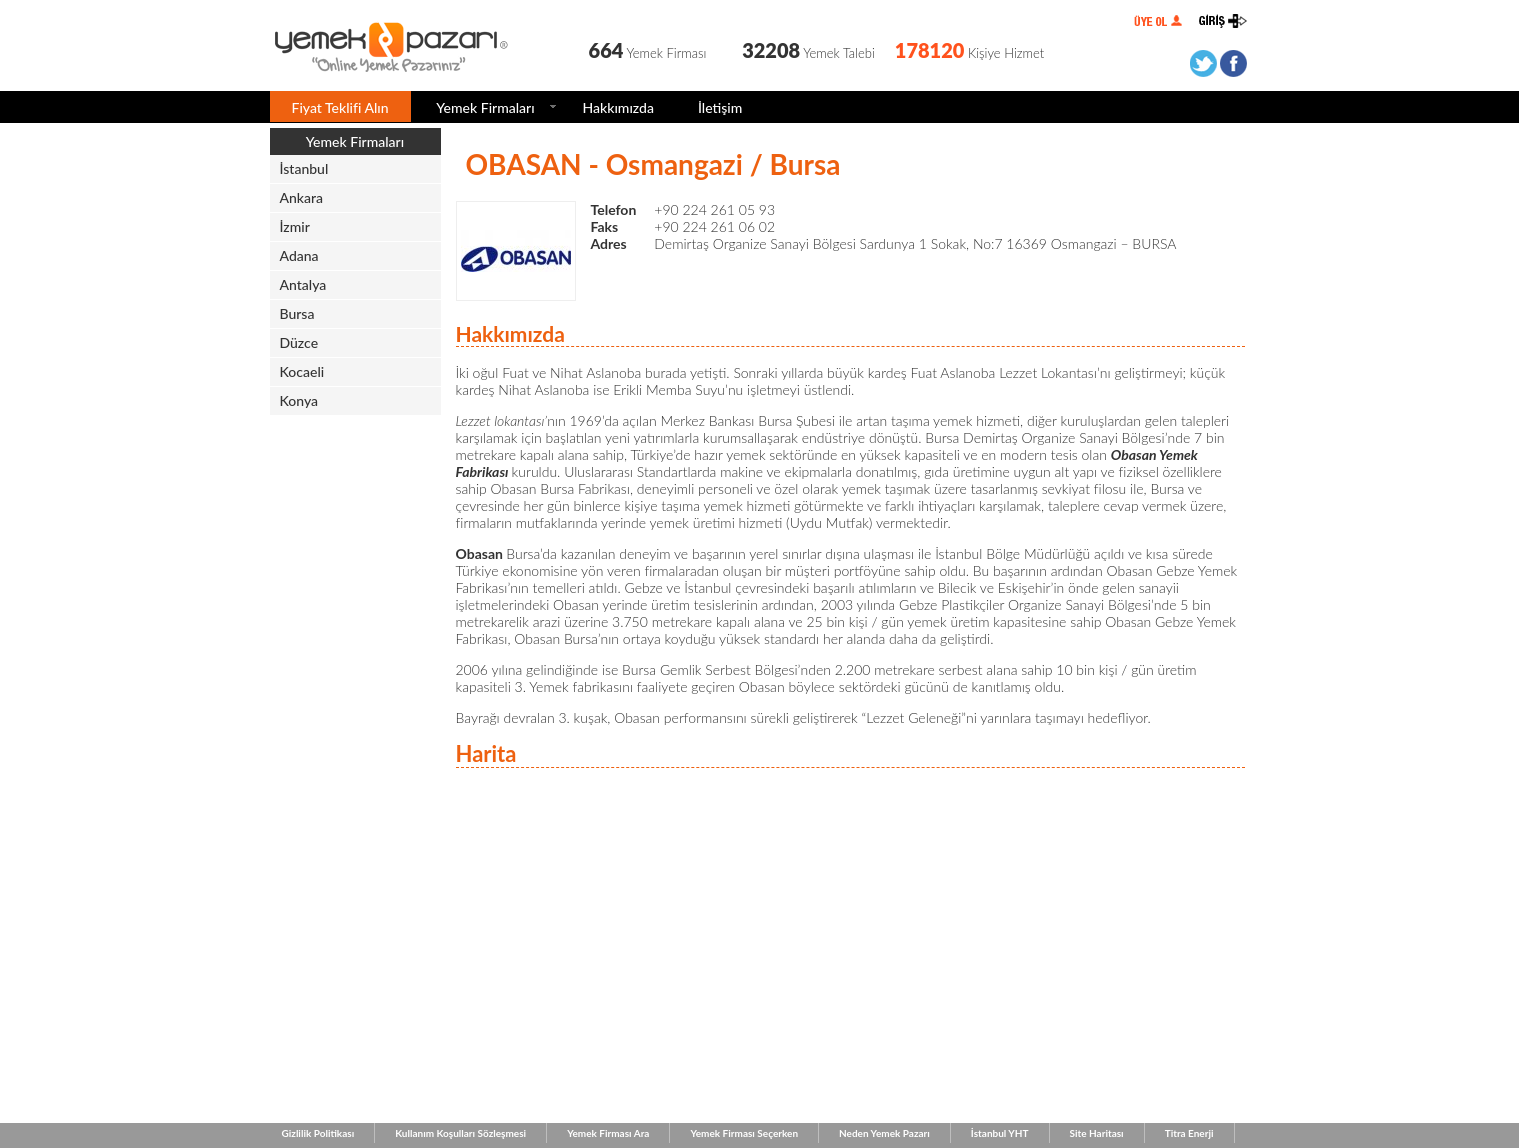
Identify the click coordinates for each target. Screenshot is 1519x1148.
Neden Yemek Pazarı (884, 1133)
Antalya (303, 284)
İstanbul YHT (1000, 1133)
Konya (299, 400)
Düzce (299, 342)
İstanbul (304, 168)
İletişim (720, 107)
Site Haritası (1097, 1133)
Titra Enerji (1189, 1133)
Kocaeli (302, 371)
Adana (299, 255)
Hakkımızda (618, 107)
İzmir (295, 226)
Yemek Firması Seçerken (744, 1133)
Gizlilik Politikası (318, 1133)
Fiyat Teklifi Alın (340, 107)
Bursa (297, 313)
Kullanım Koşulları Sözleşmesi (460, 1133)
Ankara (302, 197)
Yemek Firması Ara (608, 1133)
